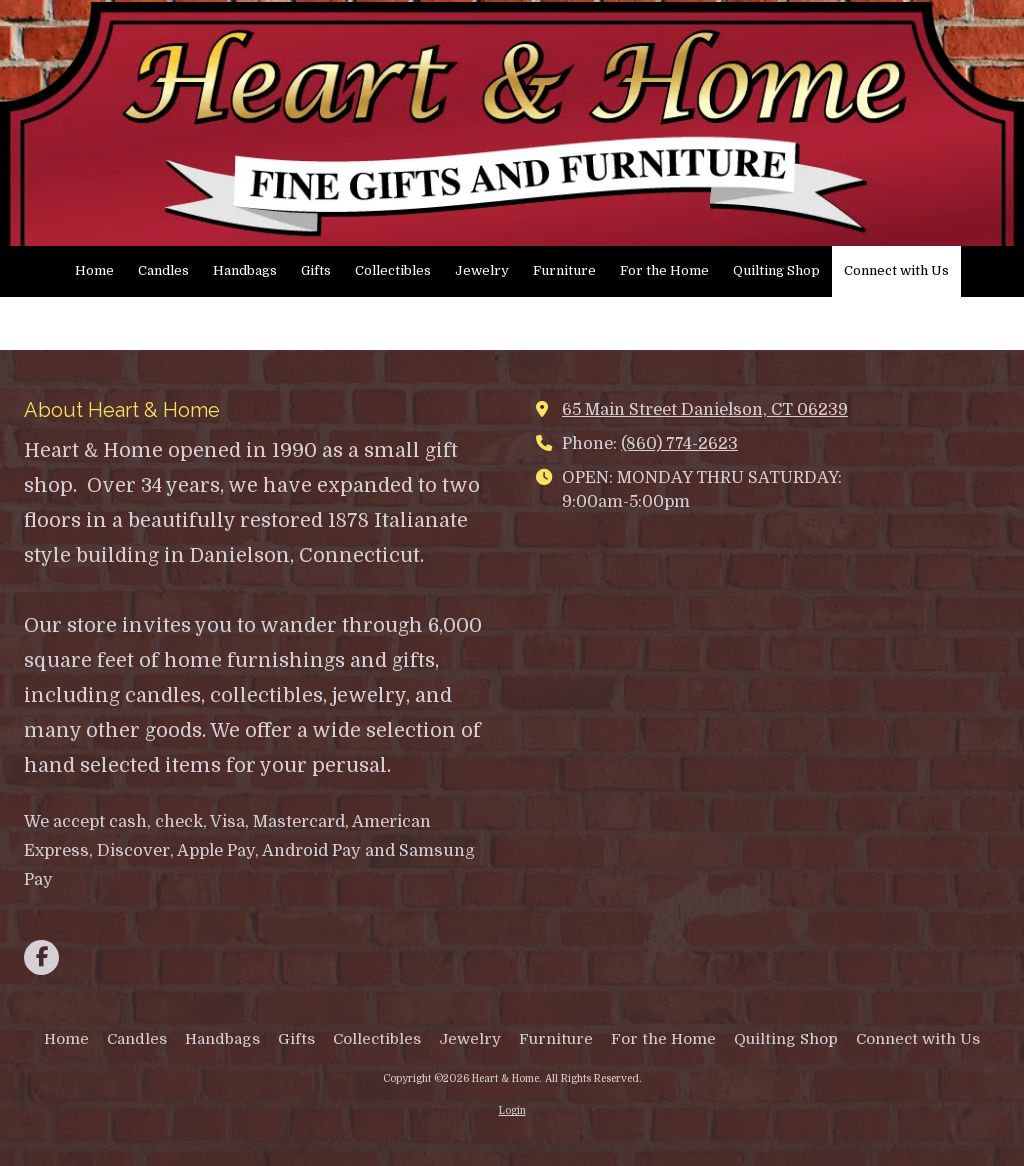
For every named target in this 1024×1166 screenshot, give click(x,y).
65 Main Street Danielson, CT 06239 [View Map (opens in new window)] (705, 409)
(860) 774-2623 (679, 443)
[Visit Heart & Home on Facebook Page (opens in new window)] (41, 957)
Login (512, 1110)
